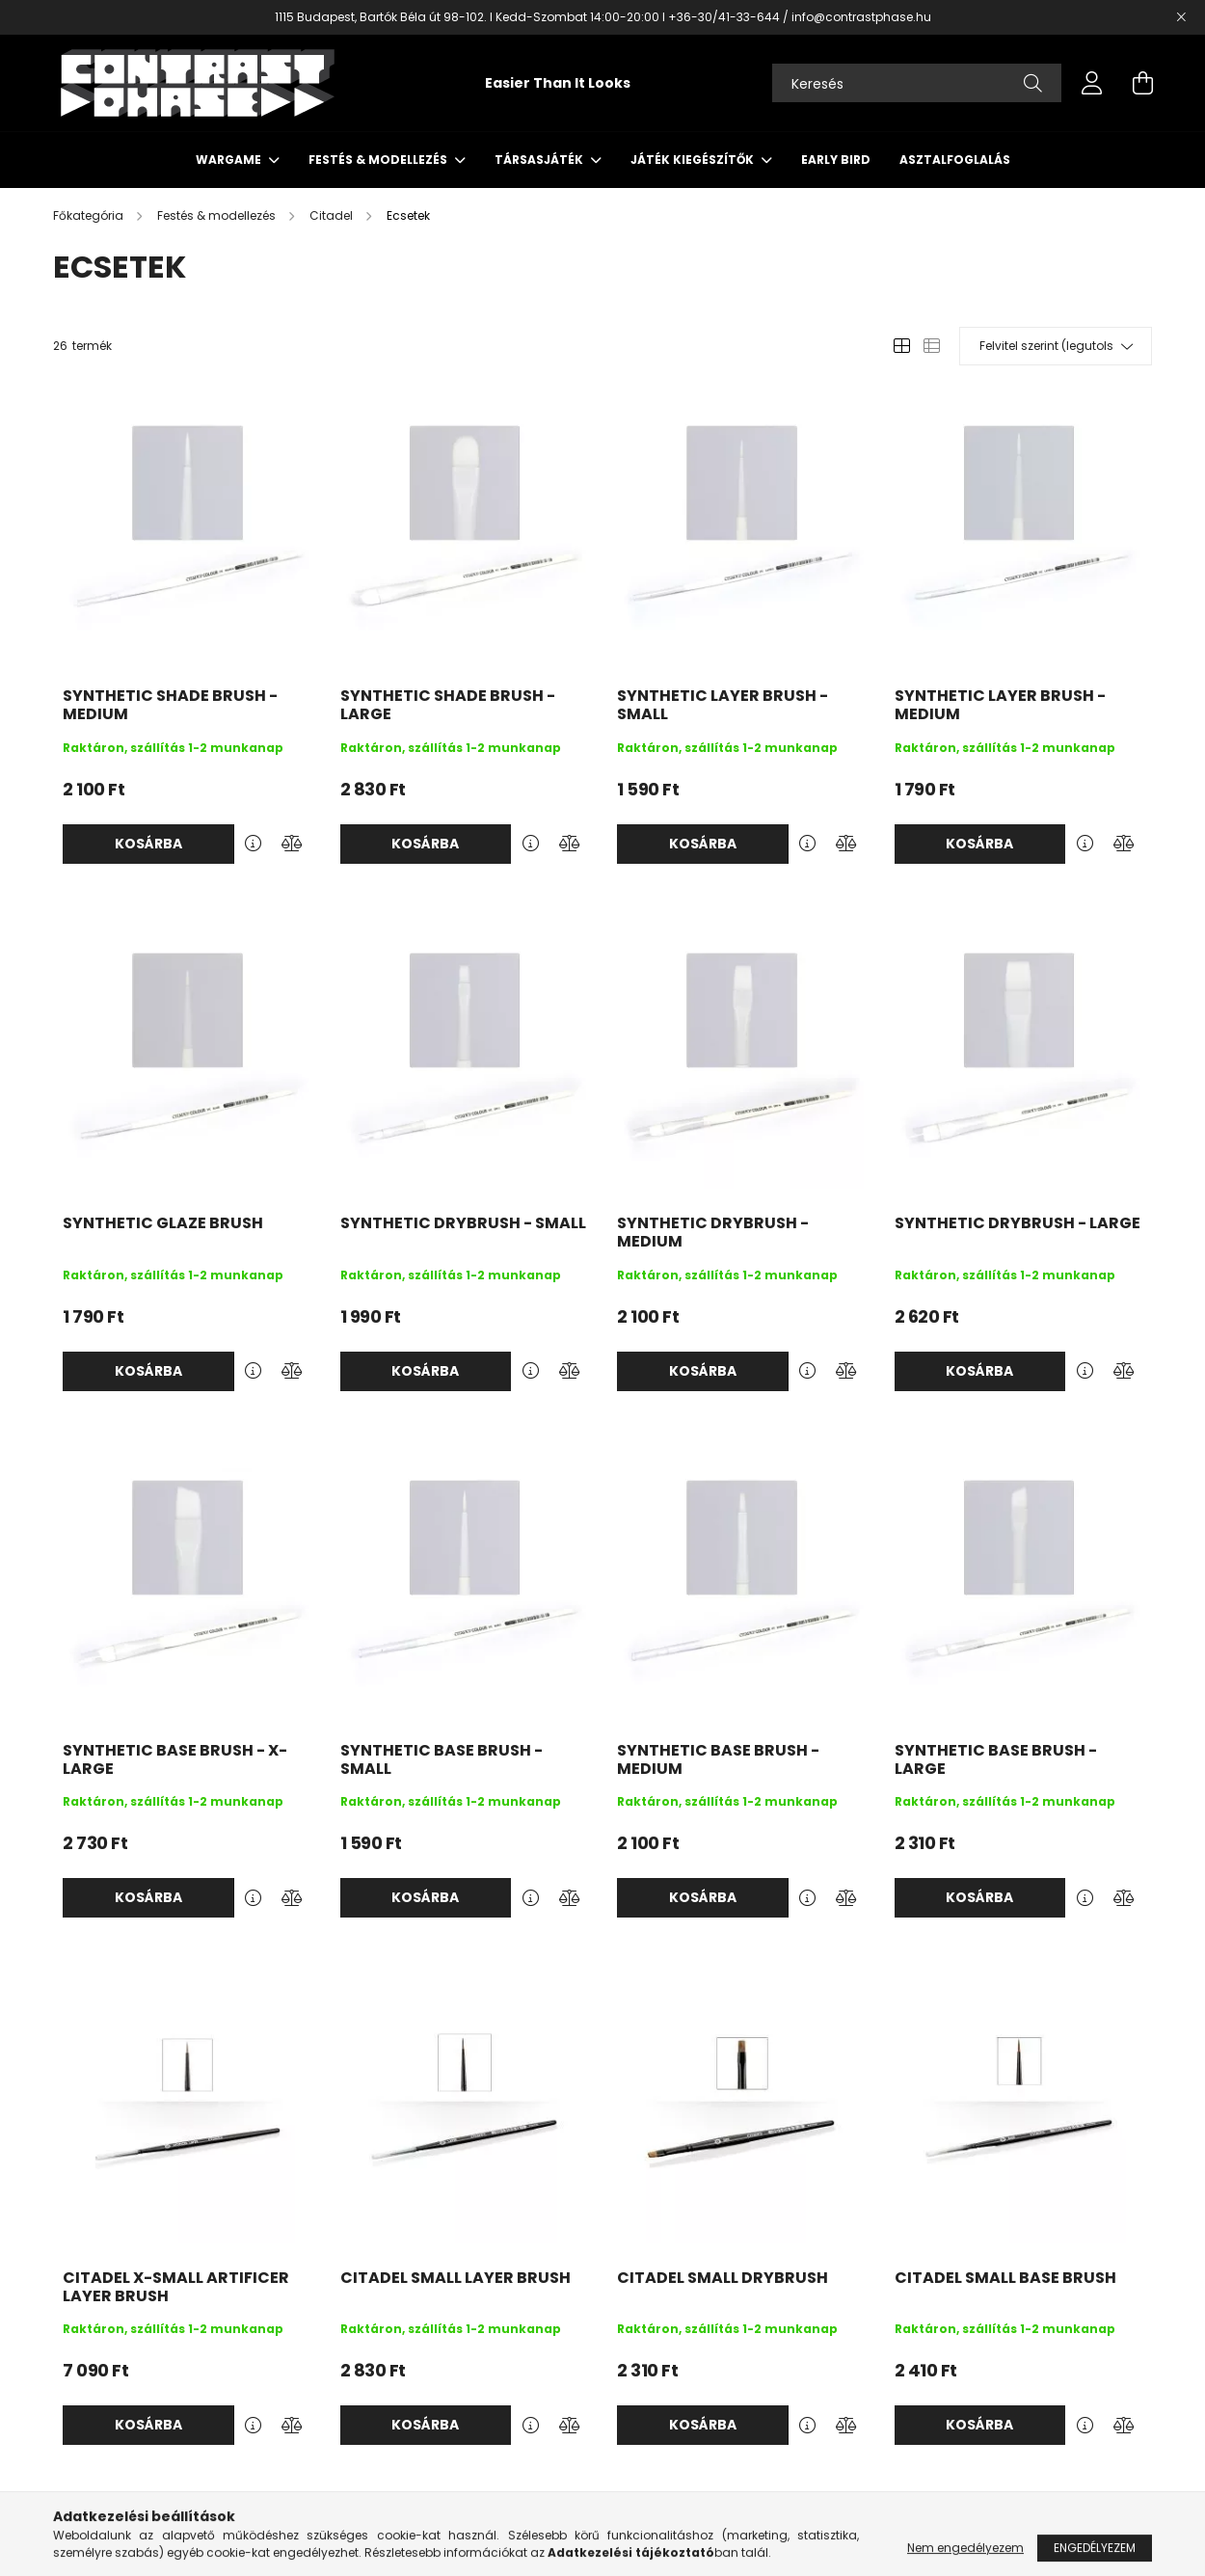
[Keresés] (916, 83)
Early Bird (835, 159)
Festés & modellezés (379, 159)
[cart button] (1142, 83)
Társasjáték (540, 159)
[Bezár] (1180, 17)
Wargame (230, 159)
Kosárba (148, 843)
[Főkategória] (89, 215)
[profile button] (1092, 83)
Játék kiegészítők (693, 159)
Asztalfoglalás (954, 159)
